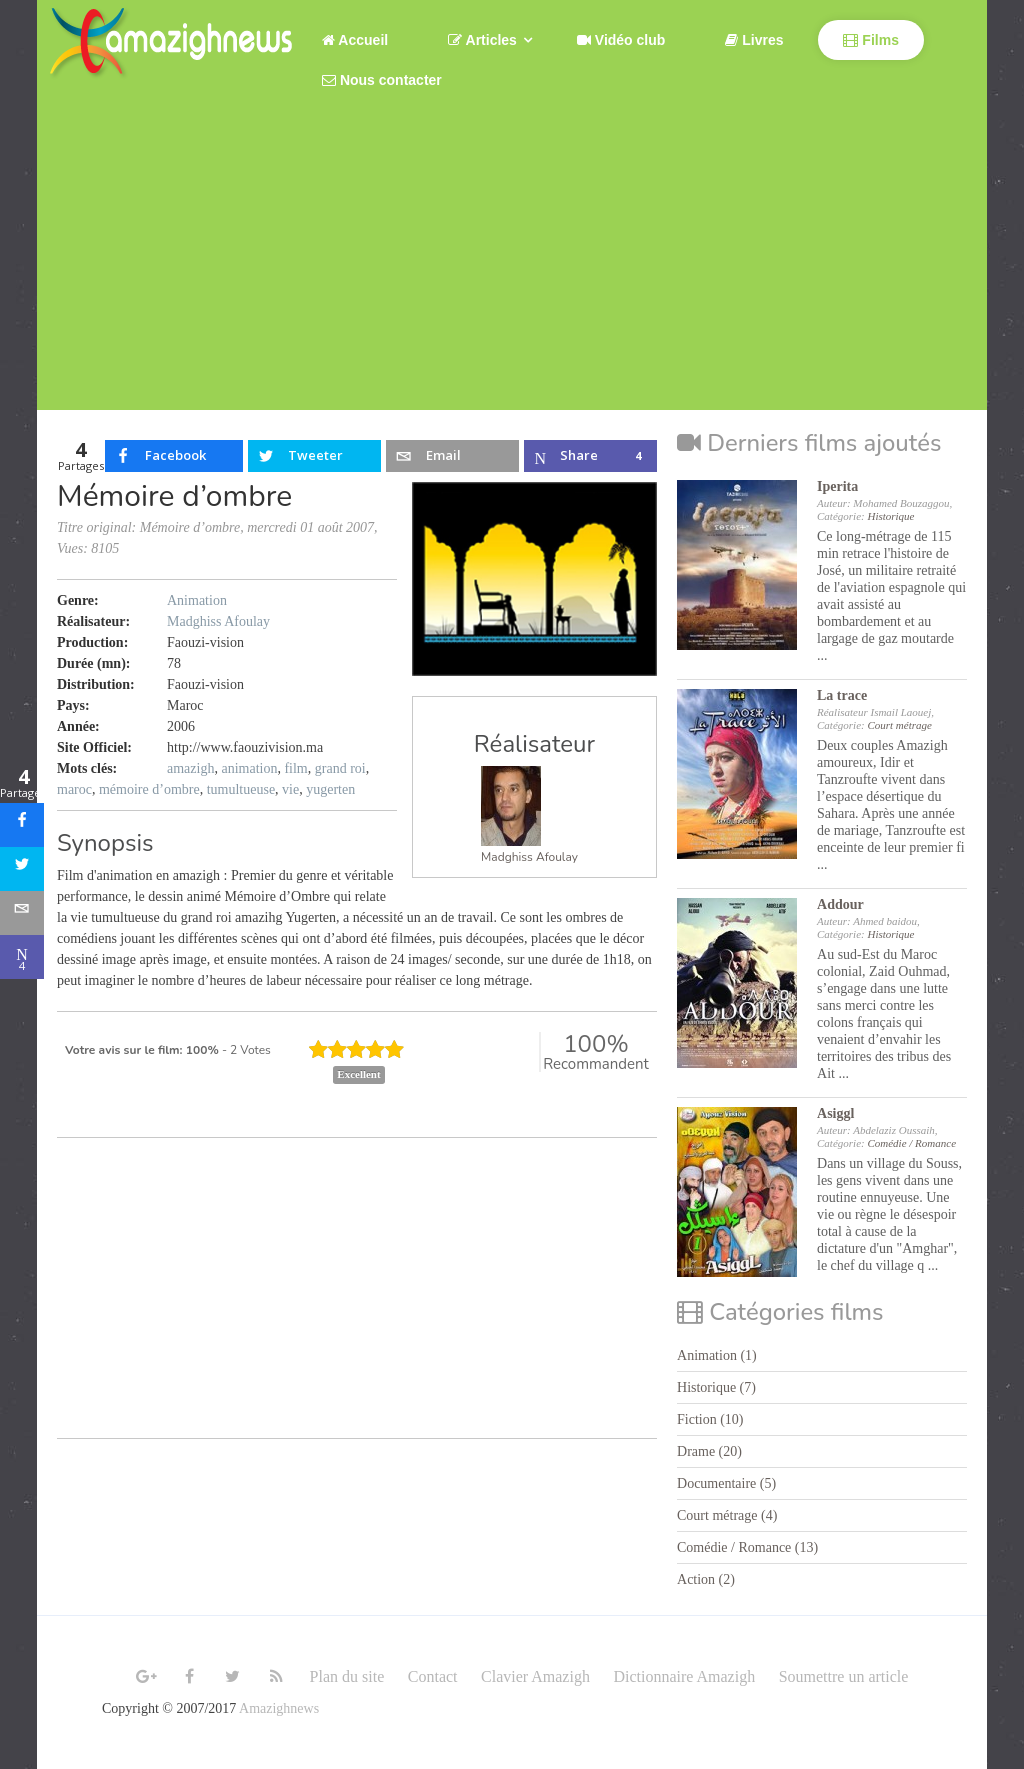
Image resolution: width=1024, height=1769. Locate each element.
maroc (74, 789)
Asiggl (835, 1113)
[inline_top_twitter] (314, 456)
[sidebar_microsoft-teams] (22, 957)
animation (249, 768)
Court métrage (899, 725)
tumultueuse (241, 789)
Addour (840, 904)
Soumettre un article (844, 1676)
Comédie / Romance (911, 1143)
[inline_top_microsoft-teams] (590, 456)
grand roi (340, 768)
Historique (890, 516)
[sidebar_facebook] (22, 825)
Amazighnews (279, 1708)
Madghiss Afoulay (529, 857)
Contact (433, 1676)
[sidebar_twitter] (22, 869)
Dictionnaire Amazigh (684, 1676)
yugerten (330, 789)
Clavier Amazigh (535, 1676)
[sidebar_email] (22, 913)
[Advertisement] (512, 270)
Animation (197, 600)
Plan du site (347, 1676)
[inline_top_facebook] (174, 456)
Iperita (837, 486)
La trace (842, 695)
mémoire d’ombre (149, 789)
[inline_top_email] (452, 456)
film (295, 768)
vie (290, 789)
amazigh (190, 768)
